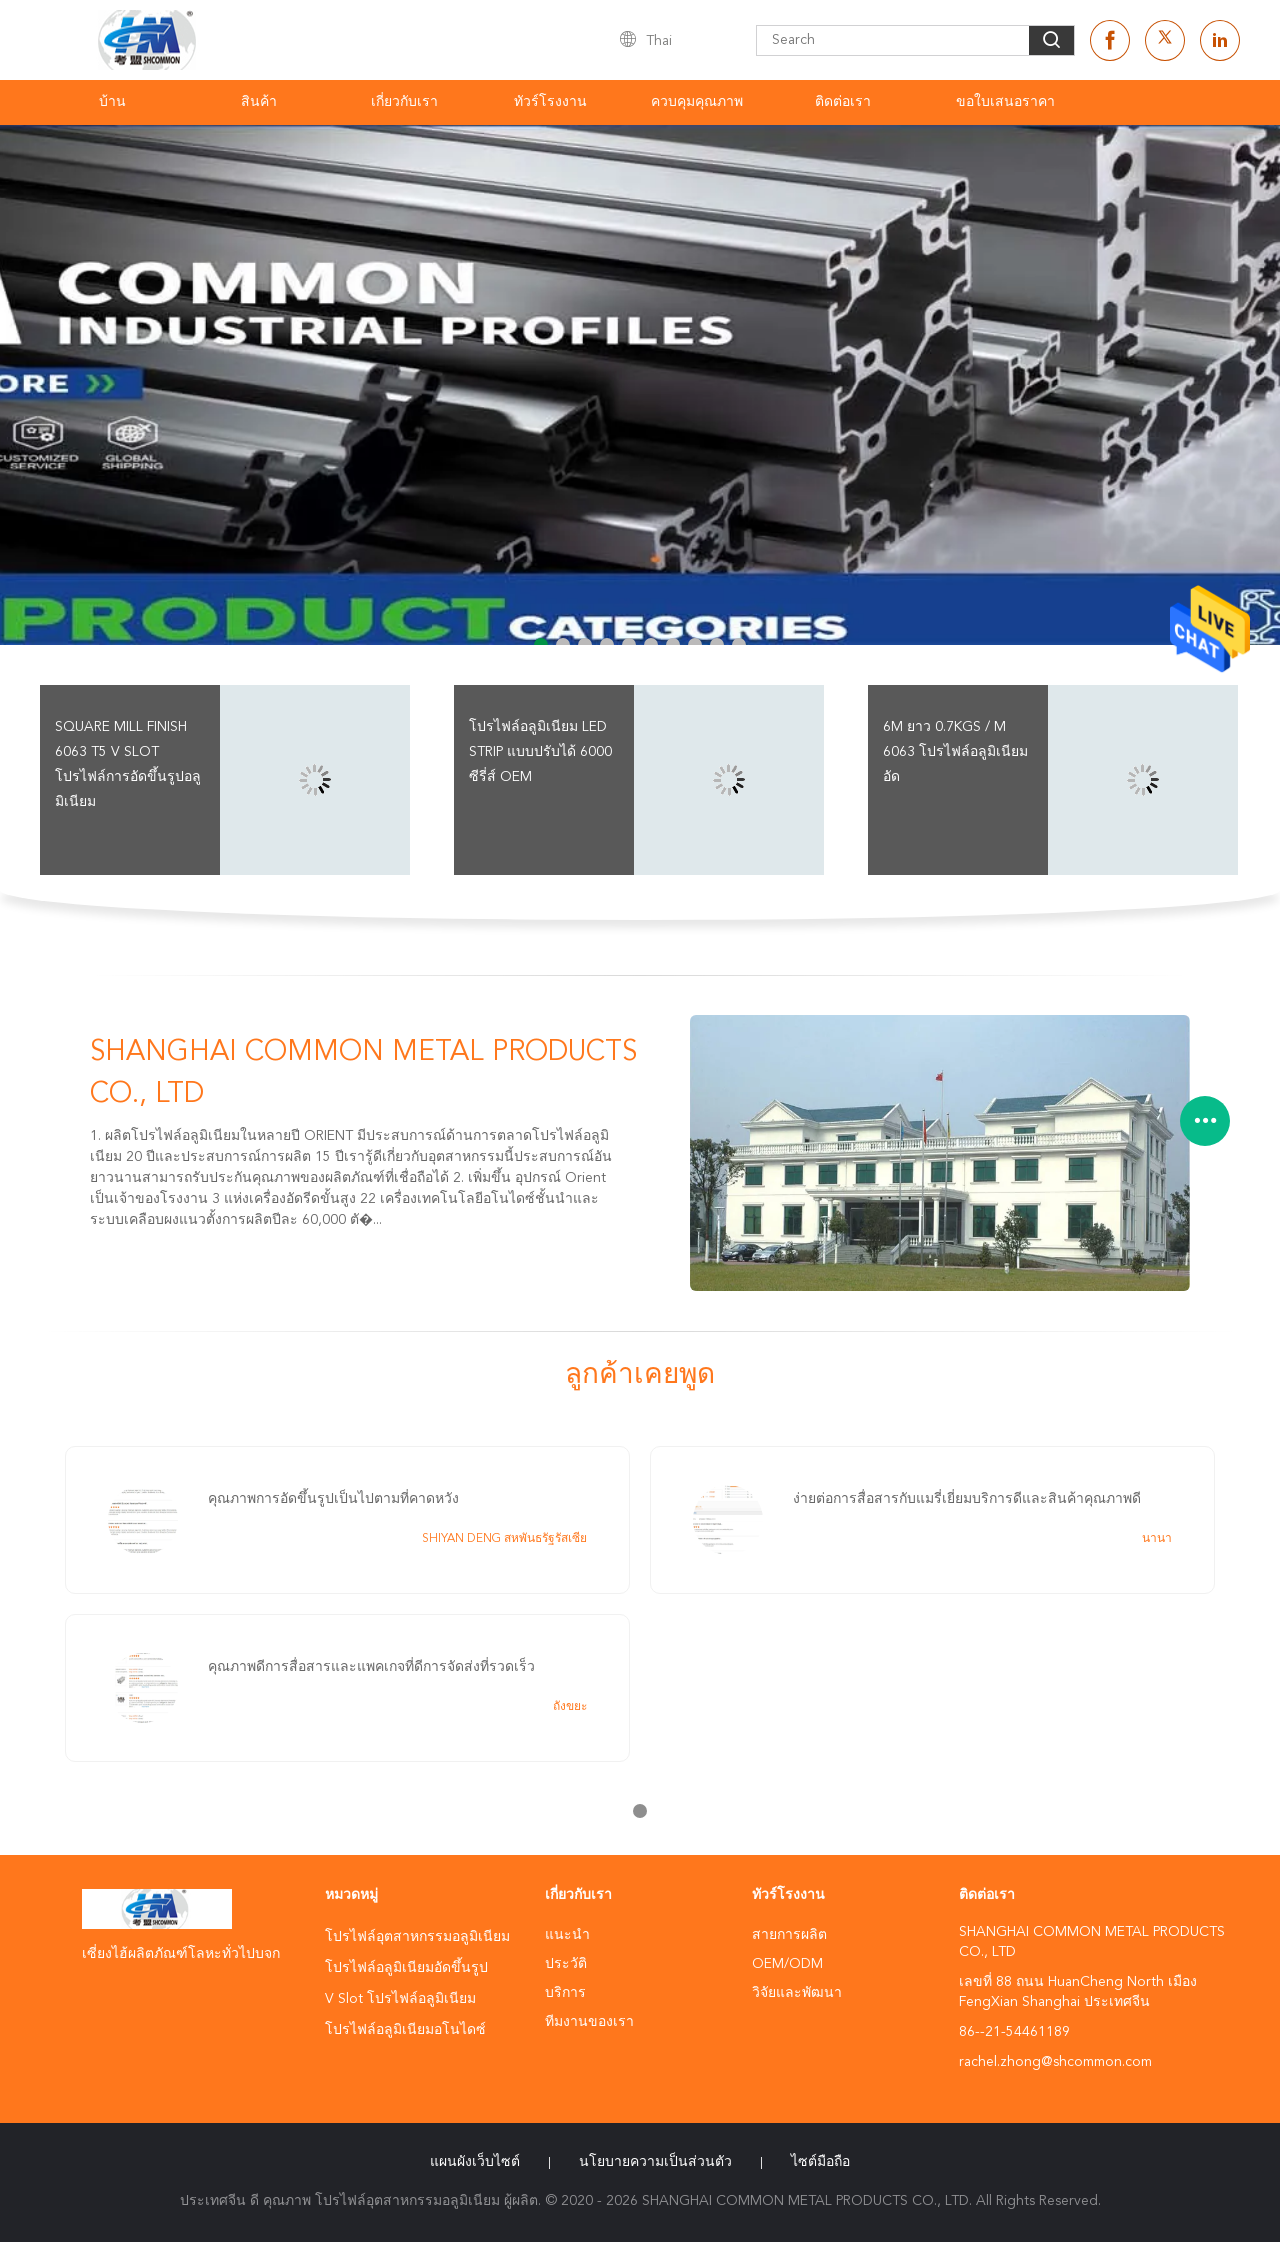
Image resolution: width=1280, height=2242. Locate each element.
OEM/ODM (787, 1964)
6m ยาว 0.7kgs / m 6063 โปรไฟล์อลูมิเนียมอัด (955, 752)
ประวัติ (566, 1964)
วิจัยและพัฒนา (797, 1993)
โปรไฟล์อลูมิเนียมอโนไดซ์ (405, 2030)
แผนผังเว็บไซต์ (475, 2162)
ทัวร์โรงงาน (550, 102)
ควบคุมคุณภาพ (697, 102)
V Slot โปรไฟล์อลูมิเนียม (400, 1999)
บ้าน (112, 102)
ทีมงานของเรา (589, 2022)
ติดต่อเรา (843, 102)
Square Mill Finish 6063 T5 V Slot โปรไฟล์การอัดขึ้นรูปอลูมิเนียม (128, 764)
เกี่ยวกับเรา (404, 102)
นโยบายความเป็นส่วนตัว (655, 2162)
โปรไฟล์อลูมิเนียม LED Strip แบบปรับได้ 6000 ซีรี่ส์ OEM (540, 752)
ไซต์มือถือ (820, 2162)
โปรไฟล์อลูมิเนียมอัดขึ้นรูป (406, 1968)
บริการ (565, 1993)
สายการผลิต (789, 1935)
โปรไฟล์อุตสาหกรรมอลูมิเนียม (417, 1937)
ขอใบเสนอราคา (1005, 102)
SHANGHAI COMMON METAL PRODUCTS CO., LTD (363, 1074)
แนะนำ (567, 1935)
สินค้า (259, 102)
